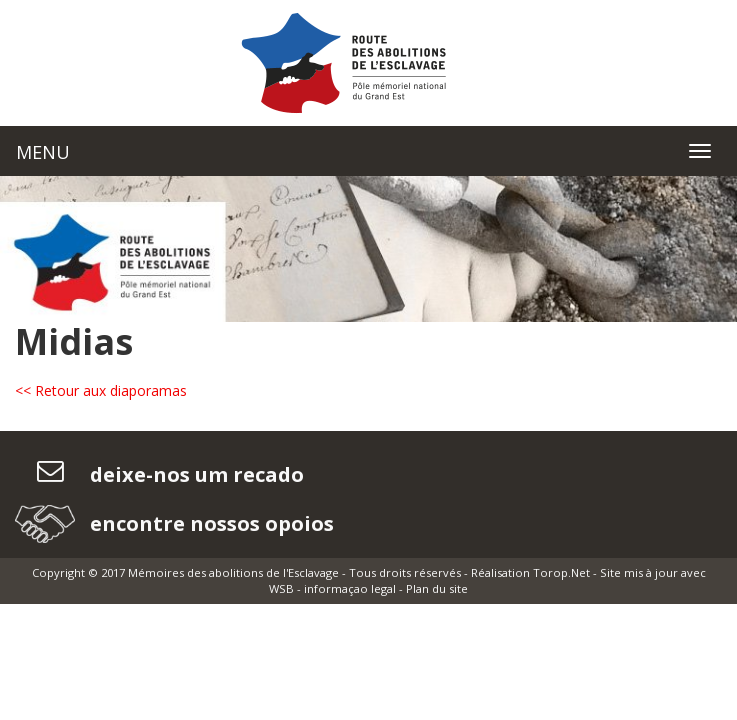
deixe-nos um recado (194, 474)
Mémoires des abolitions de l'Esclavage (233, 572)
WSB (281, 588)
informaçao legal (350, 588)
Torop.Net (561, 572)
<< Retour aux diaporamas (101, 390)
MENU (43, 152)
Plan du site (437, 588)
